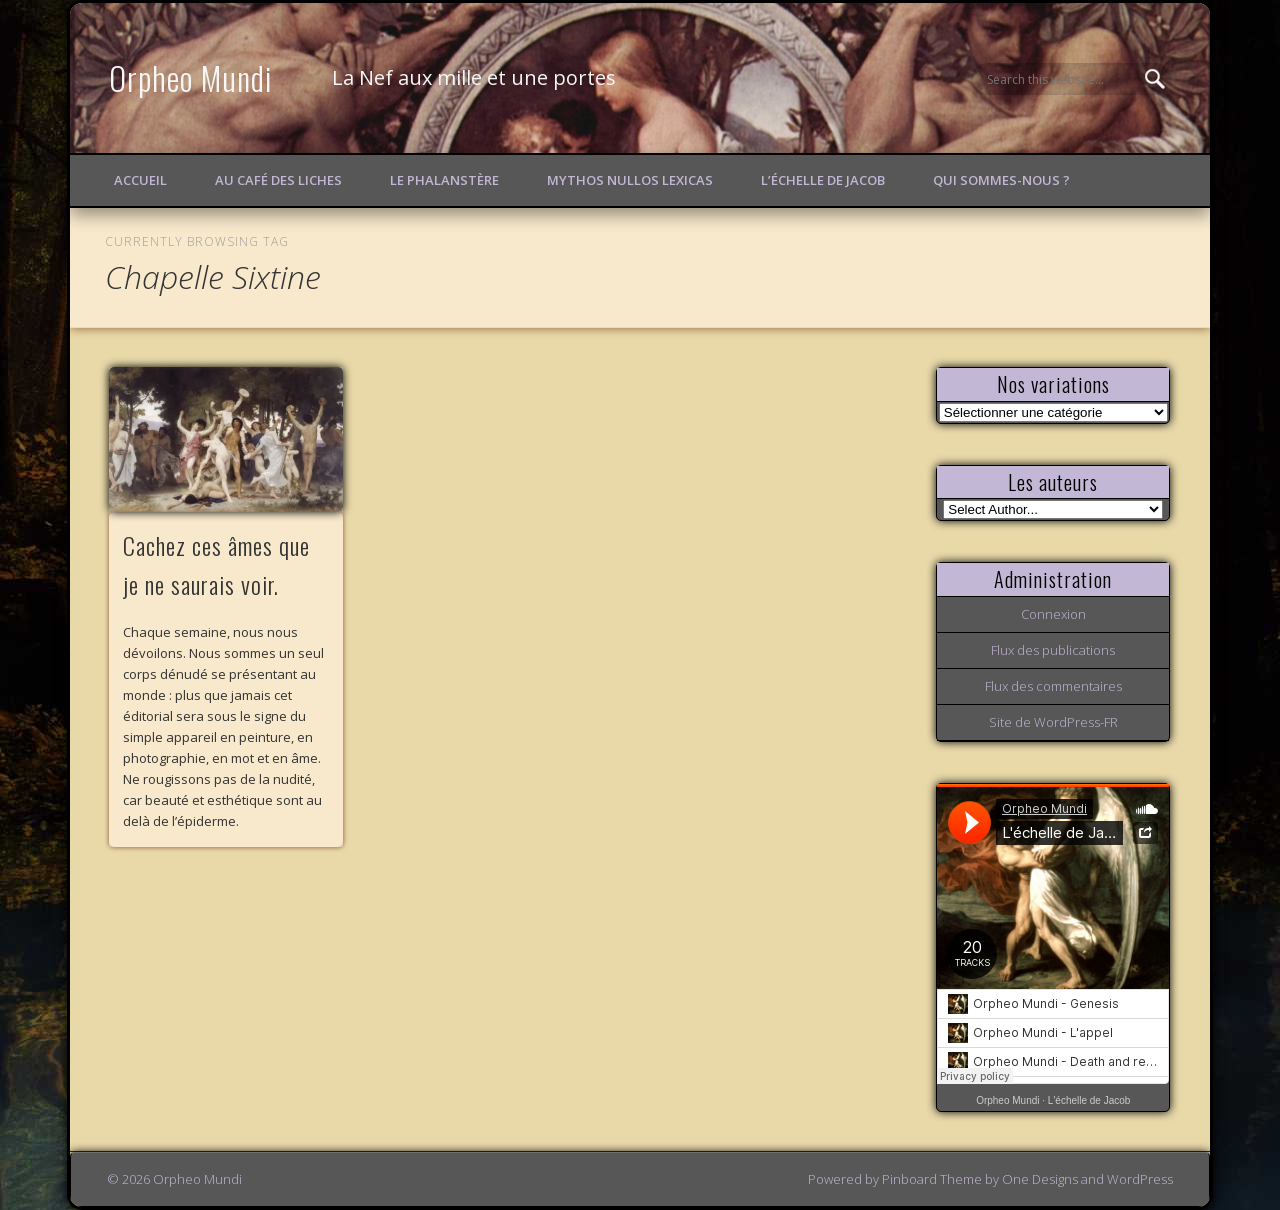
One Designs (1040, 1179)
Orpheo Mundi (191, 77)
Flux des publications (1053, 650)
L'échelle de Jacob (1089, 1100)
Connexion (1053, 614)
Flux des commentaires (1053, 686)
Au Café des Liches (278, 180)
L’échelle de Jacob (823, 180)
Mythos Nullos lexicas (630, 180)
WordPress (1140, 1179)
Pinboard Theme (932, 1179)
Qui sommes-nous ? (1001, 180)
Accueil (140, 180)
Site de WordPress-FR (1053, 722)
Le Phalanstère (444, 180)
